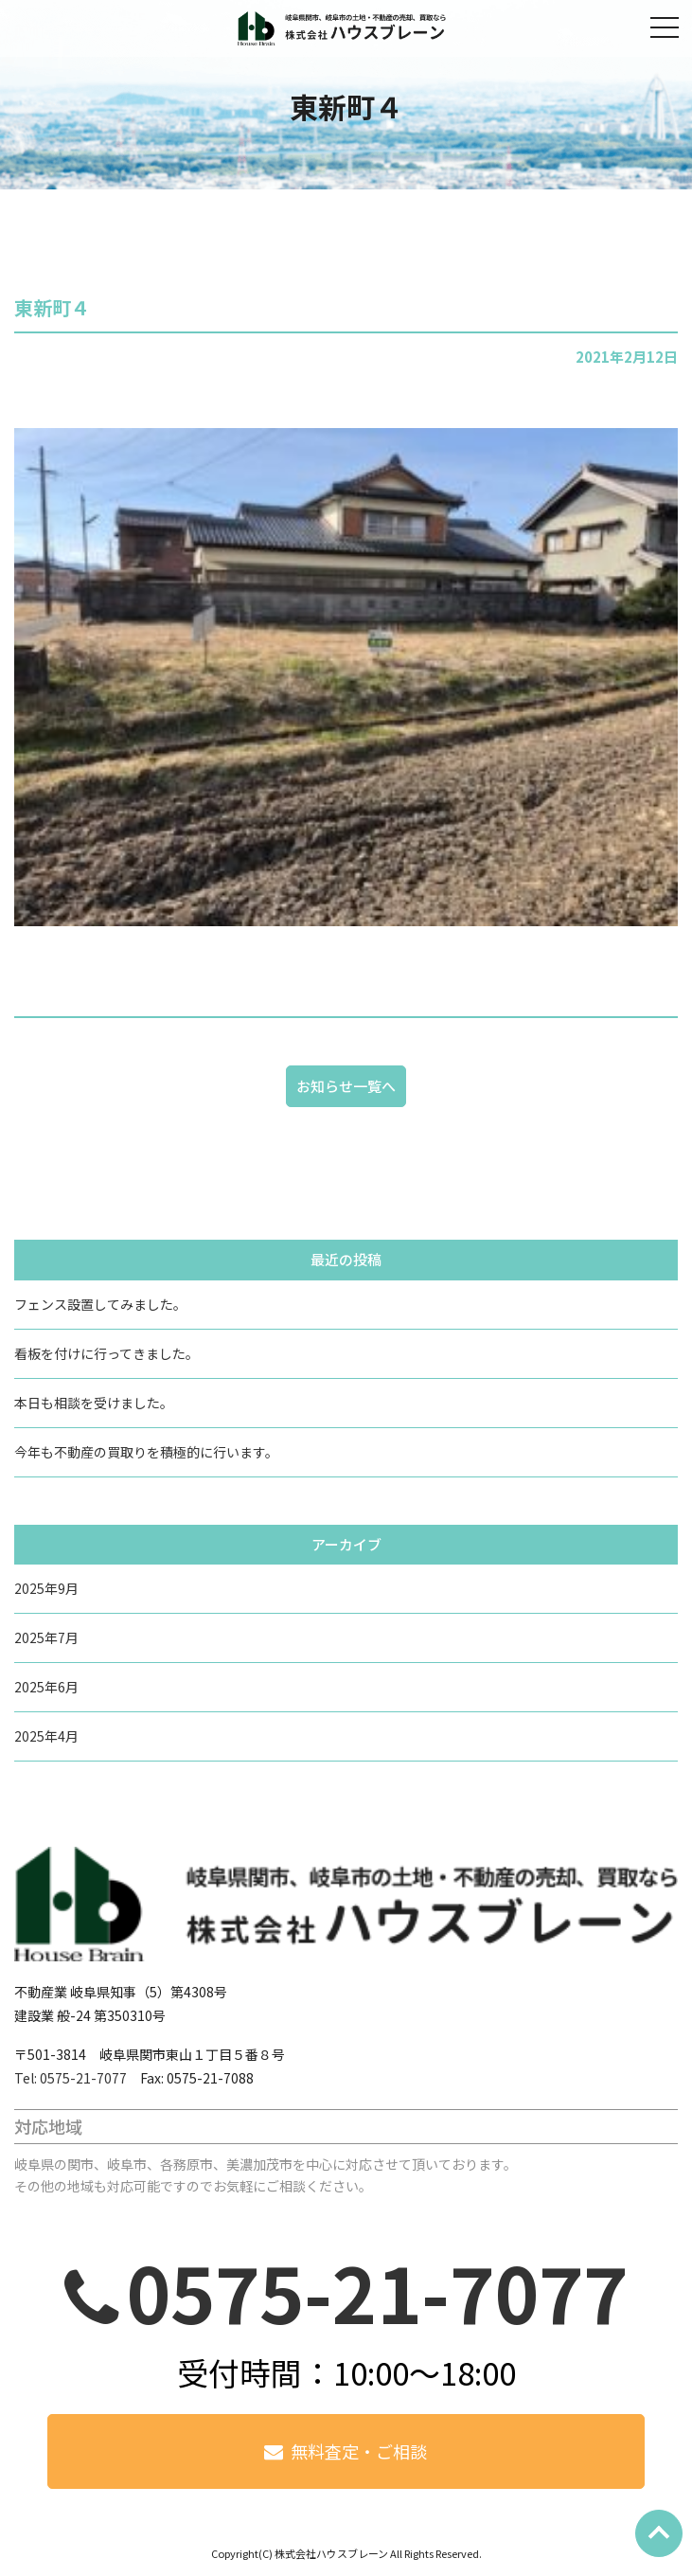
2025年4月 (46, 1735)
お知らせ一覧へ (346, 1086)
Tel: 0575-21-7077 (70, 2077)
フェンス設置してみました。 (100, 1304)
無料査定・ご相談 (359, 2451)
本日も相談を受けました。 (93, 1402)
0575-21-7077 (377, 2291)
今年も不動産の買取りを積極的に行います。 (146, 1451)
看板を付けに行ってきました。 (106, 1353)
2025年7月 (46, 1637)
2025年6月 (46, 1686)
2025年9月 (46, 1588)
